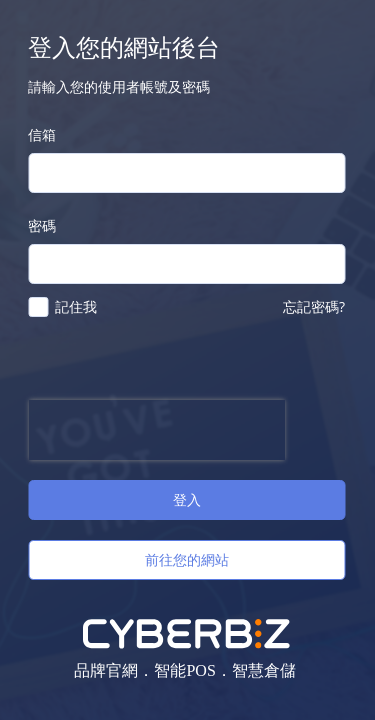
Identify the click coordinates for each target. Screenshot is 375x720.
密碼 (42, 225)
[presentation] (156, 430)
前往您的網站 (187, 559)
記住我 (76, 306)
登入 (187, 499)
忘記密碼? (314, 306)
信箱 (42, 134)
